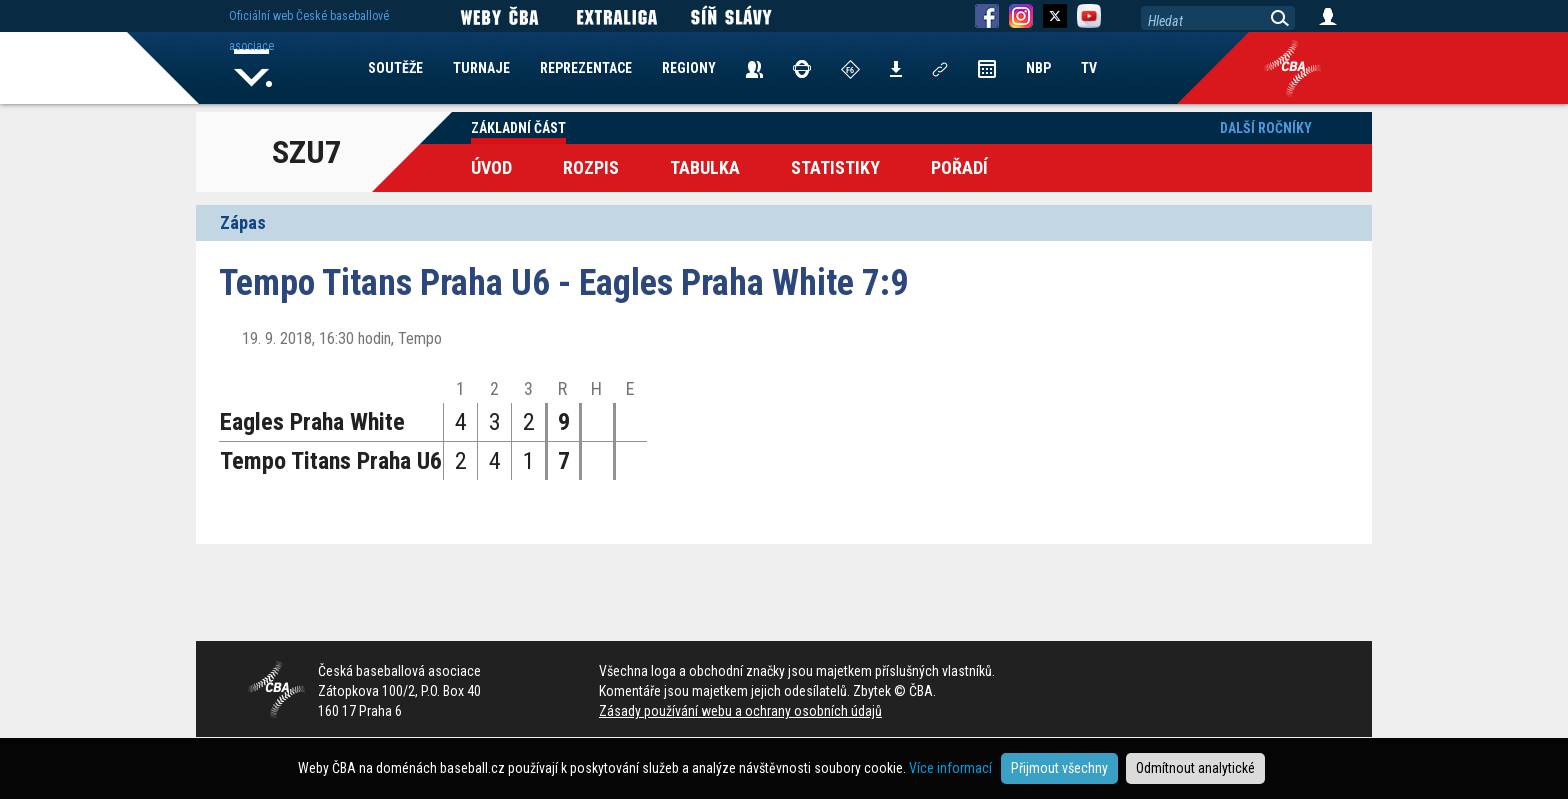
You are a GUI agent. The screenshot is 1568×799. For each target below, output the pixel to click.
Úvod (491, 167)
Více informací (950, 768)
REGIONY (689, 68)
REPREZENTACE (586, 68)
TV (1089, 68)
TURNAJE (481, 68)
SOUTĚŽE (395, 68)
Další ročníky (1266, 128)
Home (253, 68)
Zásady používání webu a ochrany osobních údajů (740, 711)
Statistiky (835, 167)
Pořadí (959, 167)
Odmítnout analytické (1195, 768)
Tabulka (705, 167)
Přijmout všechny (1059, 768)
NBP (1038, 68)
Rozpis (591, 167)
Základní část (518, 128)
